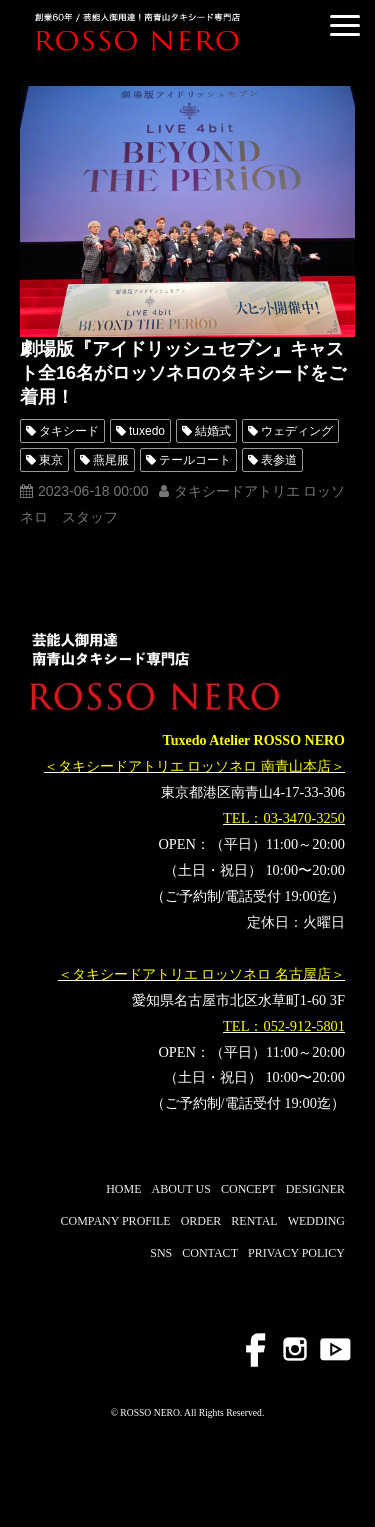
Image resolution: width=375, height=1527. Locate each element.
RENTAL (254, 1221)
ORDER (201, 1221)
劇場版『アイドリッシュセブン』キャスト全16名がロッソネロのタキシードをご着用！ (183, 373)
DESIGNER (315, 1189)
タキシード (69, 431)
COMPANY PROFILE (115, 1221)
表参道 (279, 460)
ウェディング (297, 431)
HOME (123, 1189)
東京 (51, 460)
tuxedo (147, 431)
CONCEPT (248, 1189)
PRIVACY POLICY (296, 1253)
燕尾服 (111, 460)
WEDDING (316, 1221)
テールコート (195, 460)
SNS (161, 1253)
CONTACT (210, 1253)
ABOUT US (181, 1189)
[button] (345, 25)
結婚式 (213, 431)
